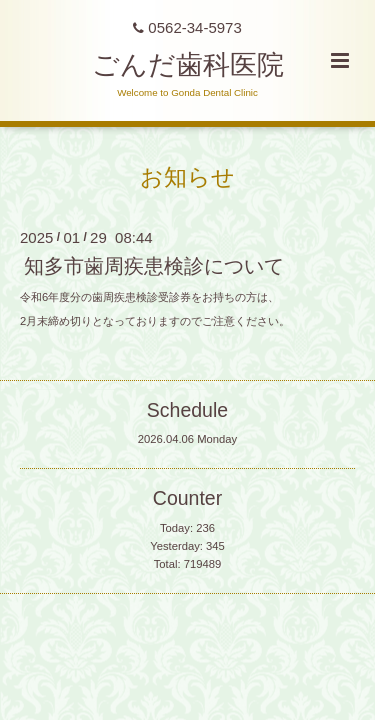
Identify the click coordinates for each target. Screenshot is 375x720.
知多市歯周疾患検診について (154, 266)
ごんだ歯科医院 (188, 65)
